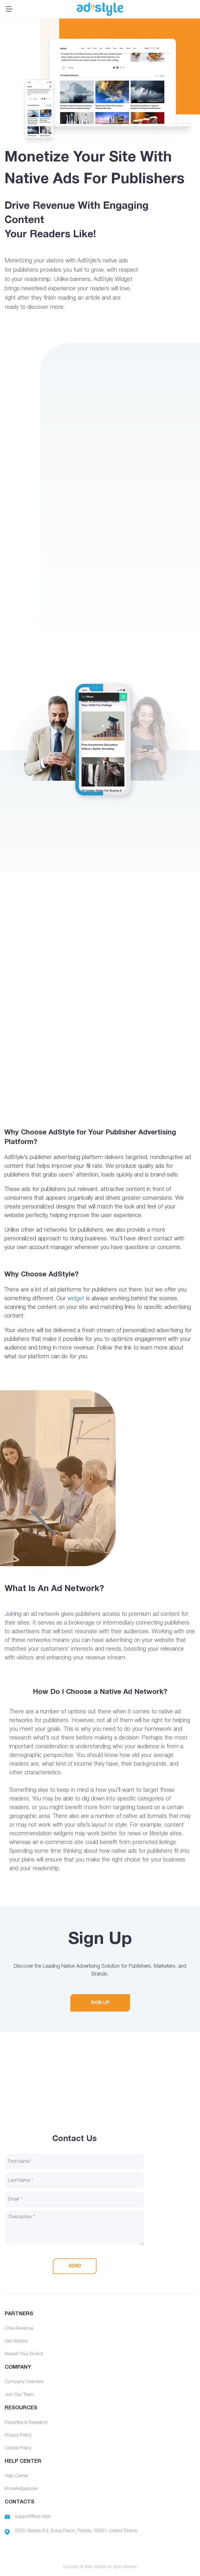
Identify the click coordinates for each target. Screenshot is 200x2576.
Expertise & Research (26, 2423)
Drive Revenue (19, 2329)
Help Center (16, 2476)
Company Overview (24, 2382)
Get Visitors (16, 2341)
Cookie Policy (18, 2448)
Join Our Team (19, 2395)
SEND (74, 2266)
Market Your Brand (24, 2354)
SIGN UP (100, 2003)
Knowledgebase (21, 2489)
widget (75, 1298)
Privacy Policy (18, 2435)
